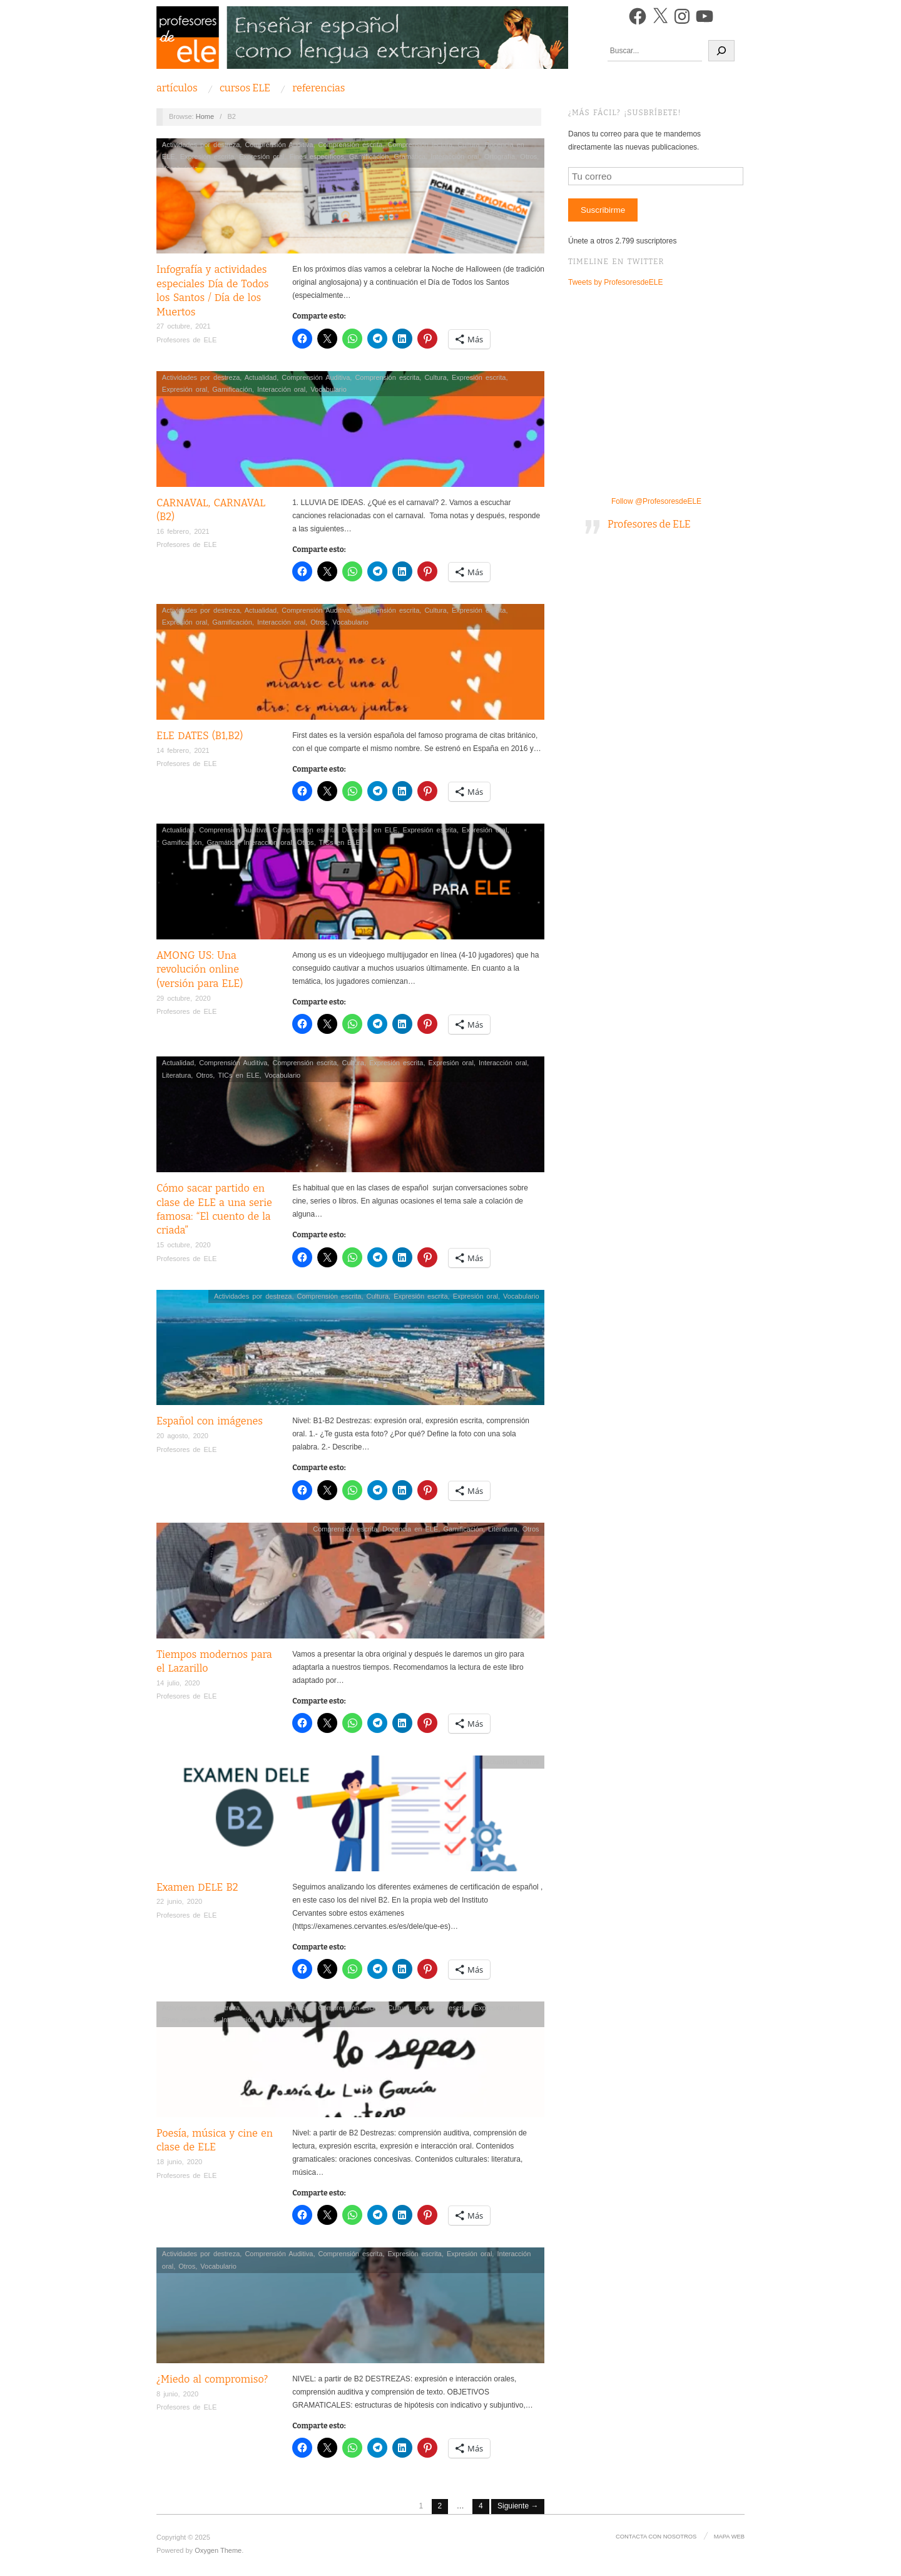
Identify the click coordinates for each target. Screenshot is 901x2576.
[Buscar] (721, 50)
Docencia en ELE (369, 830)
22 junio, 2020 (179, 1901)
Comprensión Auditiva (279, 144)
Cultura (468, 144)
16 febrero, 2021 (183, 531)
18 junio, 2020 (179, 2161)
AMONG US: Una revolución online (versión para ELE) (199, 969)
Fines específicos (317, 156)
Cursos (245, 88)
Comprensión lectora (420, 144)
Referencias (318, 88)
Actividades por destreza (201, 144)
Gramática (409, 156)
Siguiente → (517, 2506)
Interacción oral (454, 156)
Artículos (177, 88)
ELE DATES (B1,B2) (199, 736)
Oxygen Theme (218, 2550)
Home (205, 116)
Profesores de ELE (186, 340)
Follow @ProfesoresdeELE (656, 501)
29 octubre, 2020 (183, 998)
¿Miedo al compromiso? (212, 2379)
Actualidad (261, 377)
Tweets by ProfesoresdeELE (615, 282)
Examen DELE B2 (197, 1887)
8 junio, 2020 (177, 2394)
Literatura (176, 1075)
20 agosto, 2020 (182, 1435)
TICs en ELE (339, 842)
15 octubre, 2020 (183, 1245)
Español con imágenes (209, 1421)
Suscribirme (603, 210)
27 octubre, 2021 (183, 326)
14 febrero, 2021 (183, 750)
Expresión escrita (207, 156)
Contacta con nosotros (657, 2536)
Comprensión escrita (350, 144)
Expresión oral (261, 156)
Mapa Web (730, 2536)
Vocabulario (328, 389)
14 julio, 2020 (178, 1683)
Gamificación (369, 156)
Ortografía (500, 156)
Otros (528, 156)
